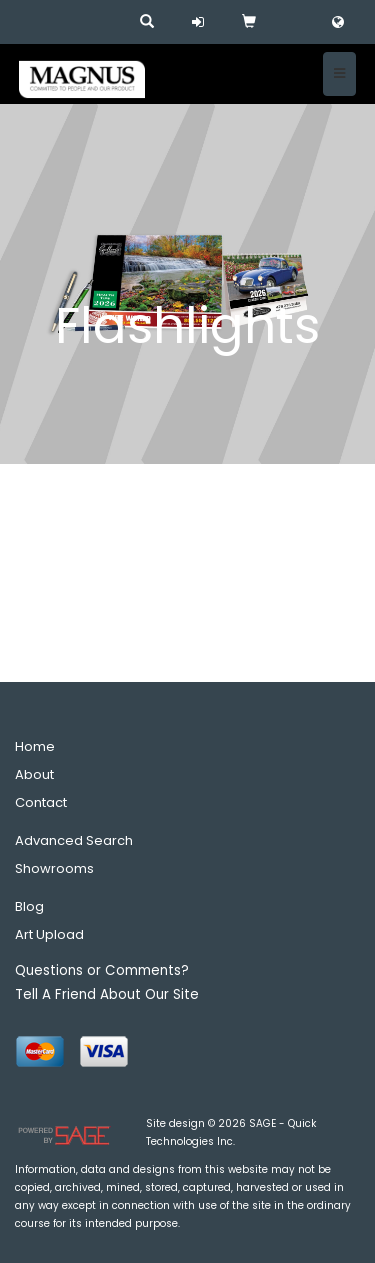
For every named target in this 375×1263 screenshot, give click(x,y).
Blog (29, 906)
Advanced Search (74, 840)
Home (35, 746)
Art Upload (49, 934)
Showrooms (54, 868)
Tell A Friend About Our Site (107, 994)
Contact (41, 802)
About (34, 774)
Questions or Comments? (102, 970)
